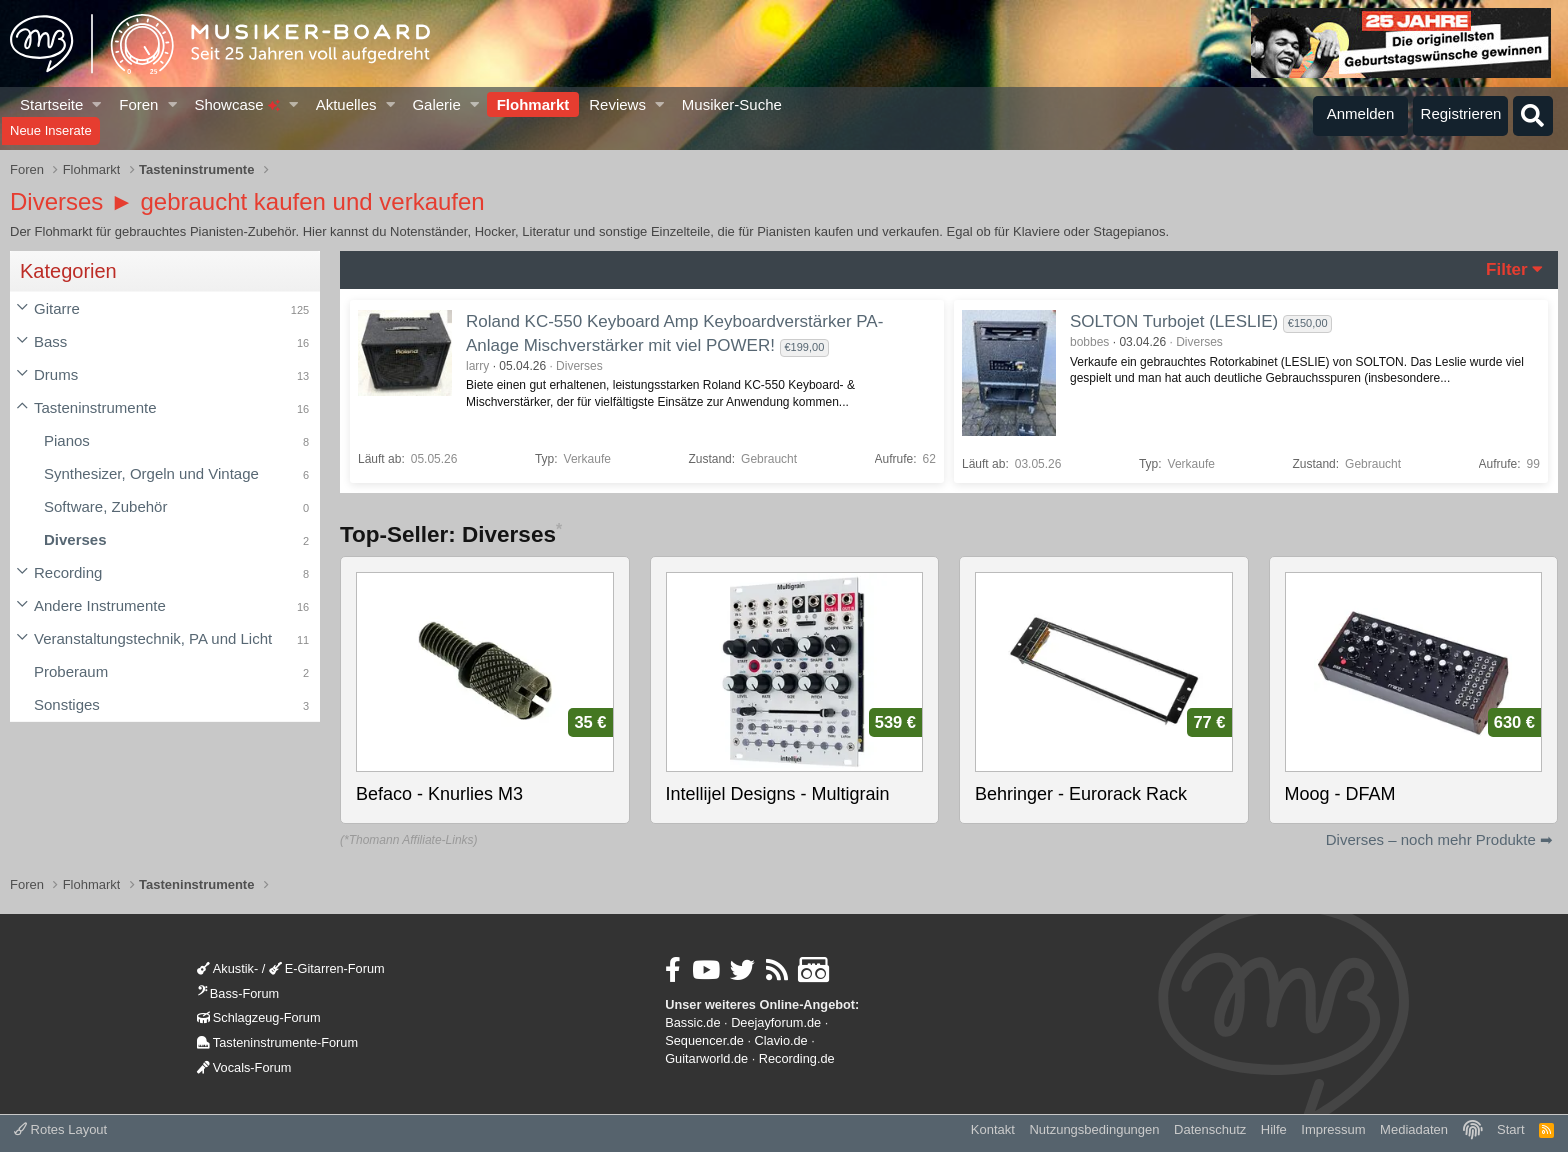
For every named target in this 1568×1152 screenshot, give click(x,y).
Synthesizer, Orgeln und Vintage (151, 473)
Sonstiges (67, 704)
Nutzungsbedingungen (1094, 1129)
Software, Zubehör (105, 506)
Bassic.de (692, 1022)
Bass (50, 341)
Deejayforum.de (776, 1022)
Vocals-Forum (244, 1067)
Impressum (1333, 1129)
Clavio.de (781, 1040)
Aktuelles (346, 104)
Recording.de (797, 1058)
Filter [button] (1507, 269)
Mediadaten (1414, 1129)
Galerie (436, 104)
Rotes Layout (60, 1129)
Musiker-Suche (732, 104)
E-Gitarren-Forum (327, 968)
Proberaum (71, 671)
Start (1510, 1129)
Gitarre (57, 308)
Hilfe (1274, 1129)
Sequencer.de (704, 1040)
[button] (97, 104)
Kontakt (993, 1129)
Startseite (51, 104)
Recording (68, 572)
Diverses (75, 539)
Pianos (67, 440)
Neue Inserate (51, 130)
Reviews (617, 104)
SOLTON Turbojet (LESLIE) (1174, 321)
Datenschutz (1210, 1129)
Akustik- (227, 968)
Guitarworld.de (706, 1058)
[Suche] (1533, 116)
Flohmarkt (533, 104)
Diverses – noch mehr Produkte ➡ (1439, 839)
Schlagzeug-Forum (259, 1017)
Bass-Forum (238, 993)
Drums (56, 374)
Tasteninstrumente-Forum (277, 1042)
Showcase (236, 104)
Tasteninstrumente (95, 407)
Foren (138, 104)
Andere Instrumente (100, 605)
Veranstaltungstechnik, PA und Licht (153, 638)
